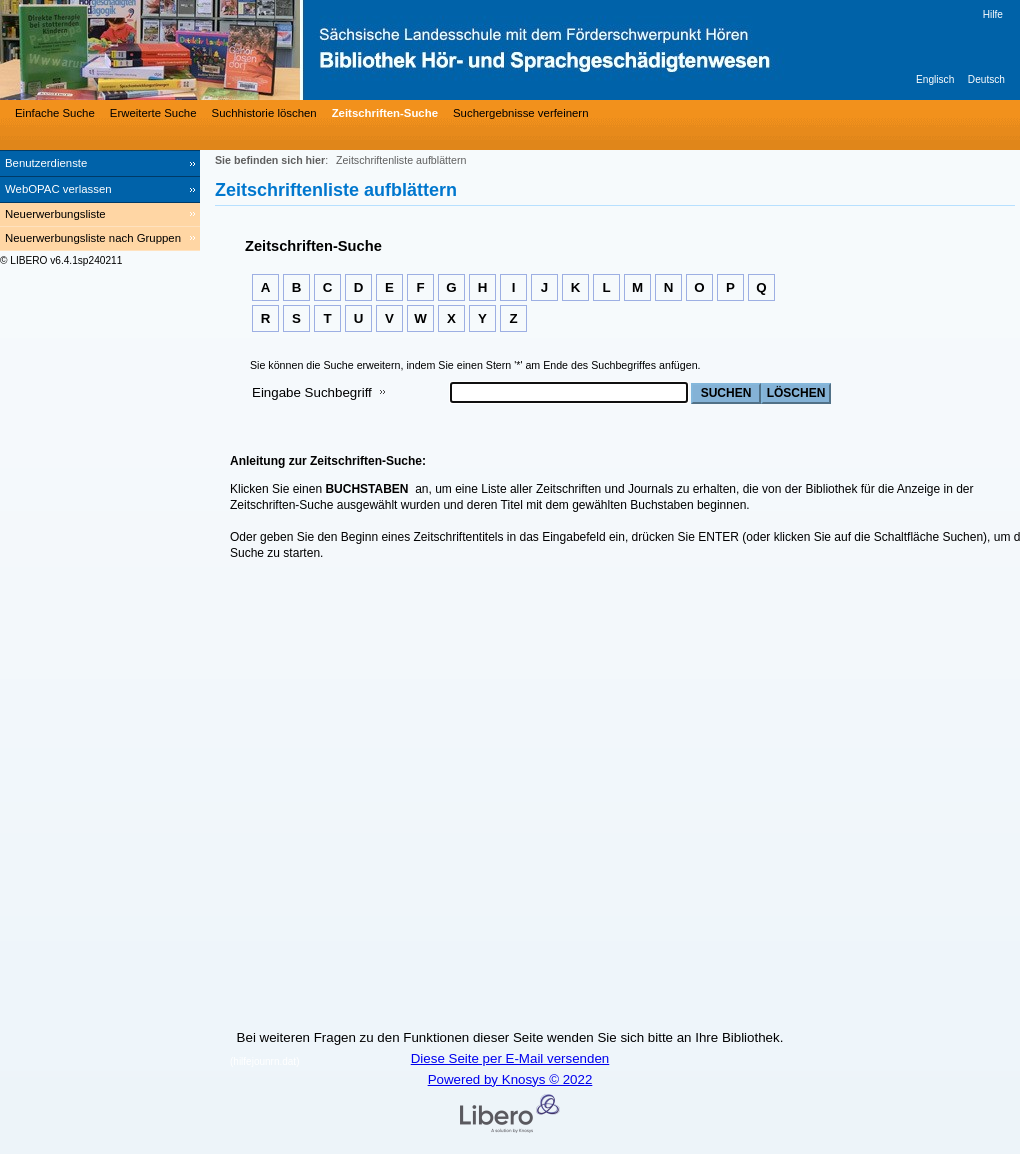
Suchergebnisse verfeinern (521, 113)
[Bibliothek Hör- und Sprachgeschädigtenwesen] (300, 50)
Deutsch (986, 79)
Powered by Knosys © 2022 (510, 1079)
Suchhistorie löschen (264, 113)
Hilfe (993, 14)
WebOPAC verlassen (58, 189)
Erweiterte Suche (153, 113)
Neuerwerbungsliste (55, 214)
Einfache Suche (55, 113)
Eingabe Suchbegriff (312, 392)
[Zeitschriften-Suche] (382, 113)
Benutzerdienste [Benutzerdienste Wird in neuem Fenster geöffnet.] (46, 163)
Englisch (935, 79)
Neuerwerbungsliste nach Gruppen (93, 238)
